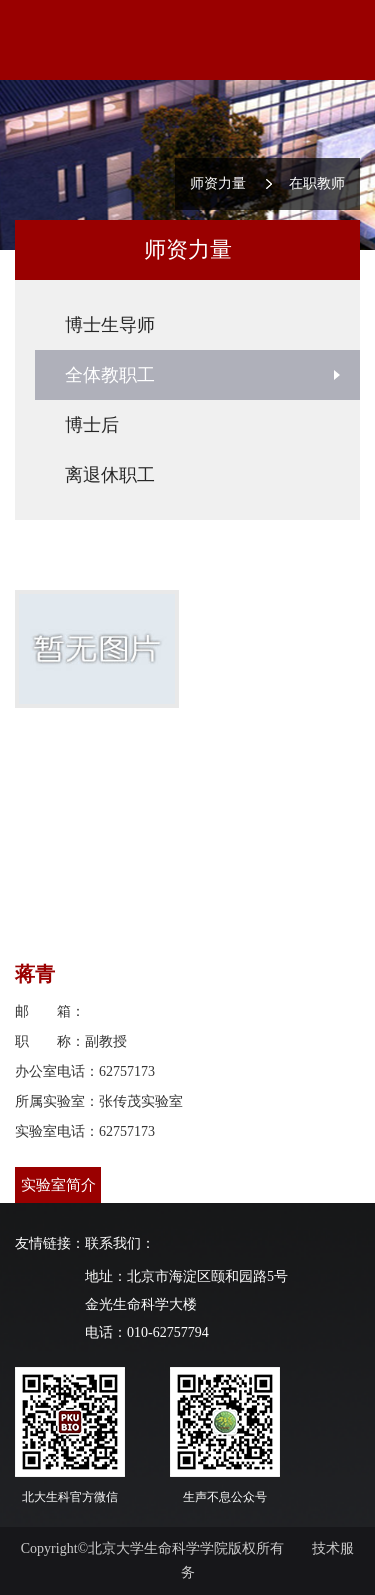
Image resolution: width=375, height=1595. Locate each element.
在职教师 (317, 183)
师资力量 (218, 183)
